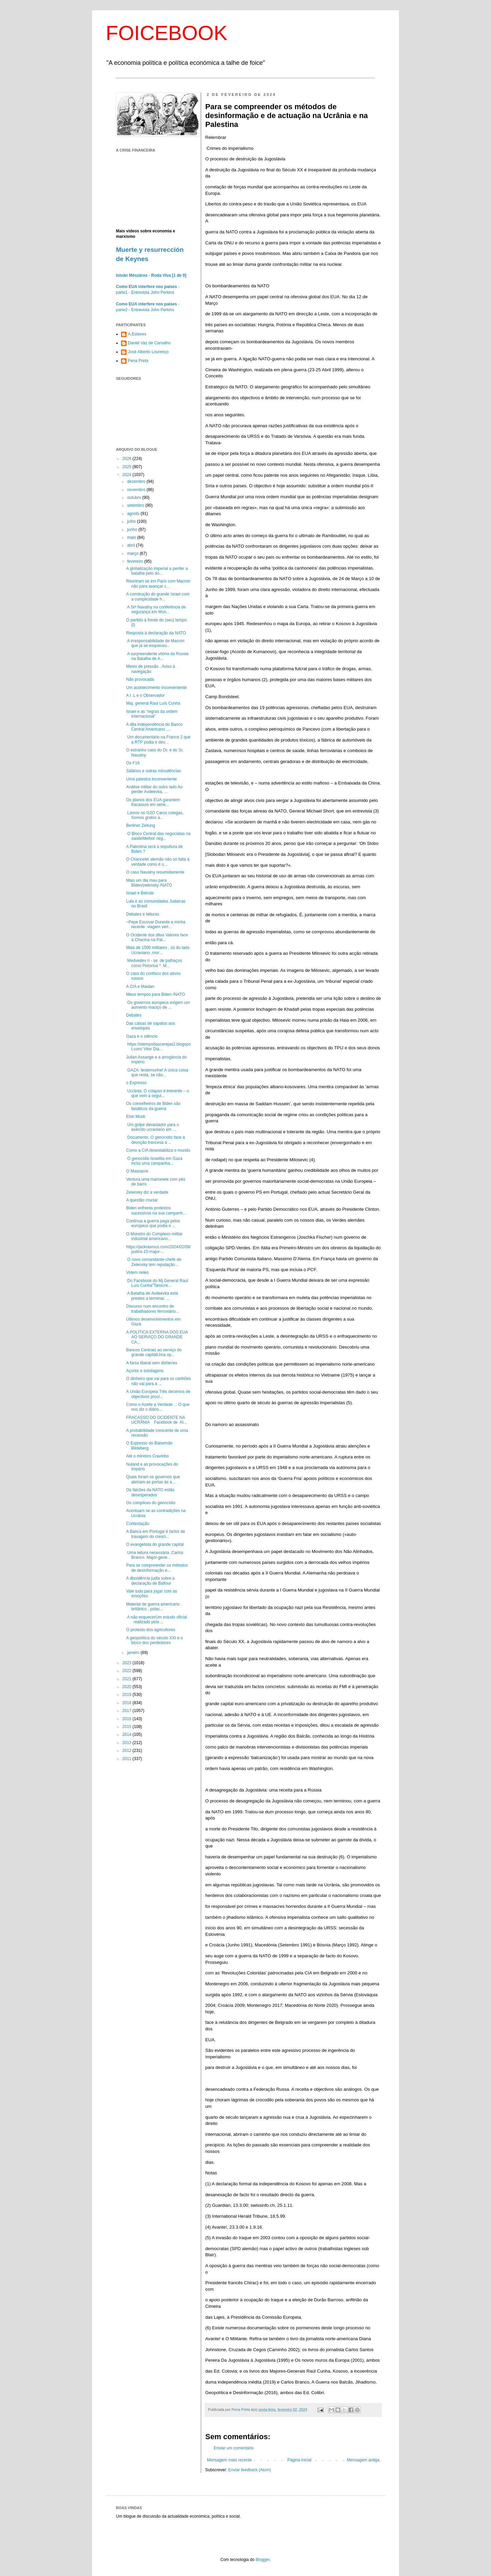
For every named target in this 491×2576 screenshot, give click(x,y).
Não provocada (140, 679)
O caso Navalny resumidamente (155, 872)
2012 (127, 1750)
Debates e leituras (142, 914)
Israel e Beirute (140, 893)
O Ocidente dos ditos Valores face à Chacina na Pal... (157, 937)
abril (131, 545)
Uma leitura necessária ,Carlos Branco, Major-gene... (154, 1555)
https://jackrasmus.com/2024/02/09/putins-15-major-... (158, 1249)
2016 (127, 1718)
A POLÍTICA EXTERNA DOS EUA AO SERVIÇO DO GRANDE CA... (157, 1337)
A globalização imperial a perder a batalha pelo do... (157, 571)
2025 (127, 466)
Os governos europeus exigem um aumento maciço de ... (158, 1005)
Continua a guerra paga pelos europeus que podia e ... (153, 1223)
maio (132, 537)
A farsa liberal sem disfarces (151, 1363)
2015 (127, 1726)
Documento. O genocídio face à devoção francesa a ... (155, 1140)
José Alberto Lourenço (148, 351)
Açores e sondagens (144, 1370)
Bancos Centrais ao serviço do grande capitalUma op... (154, 1352)
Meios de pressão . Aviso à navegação (150, 669)
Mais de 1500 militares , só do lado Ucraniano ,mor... (157, 950)
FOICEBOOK (166, 32)
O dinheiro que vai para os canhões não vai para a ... (158, 1381)
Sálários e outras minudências (153, 770)
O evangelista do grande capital (155, 1544)
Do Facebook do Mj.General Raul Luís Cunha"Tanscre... (157, 1283)
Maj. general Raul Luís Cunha (153, 703)
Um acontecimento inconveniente (156, 687)
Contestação (137, 1523)
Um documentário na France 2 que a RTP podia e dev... (158, 739)
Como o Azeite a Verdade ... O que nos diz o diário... (157, 1407)
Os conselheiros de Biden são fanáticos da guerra (153, 1106)
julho (132, 521)
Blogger (263, 2559)
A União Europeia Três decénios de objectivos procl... (158, 1394)
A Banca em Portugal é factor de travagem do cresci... (155, 1534)
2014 (127, 1734)
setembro (136, 505)
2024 (127, 474)
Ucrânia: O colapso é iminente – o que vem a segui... (157, 1093)
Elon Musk (135, 1116)
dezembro (137, 481)
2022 (127, 1670)
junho (132, 529)
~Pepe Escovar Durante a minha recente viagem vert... (155, 924)
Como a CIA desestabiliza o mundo (158, 1150)
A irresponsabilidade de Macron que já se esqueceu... (155, 643)
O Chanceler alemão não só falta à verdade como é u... (157, 861)
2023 (127, 1662)
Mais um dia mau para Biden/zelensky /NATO (149, 883)
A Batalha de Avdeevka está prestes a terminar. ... (152, 1295)
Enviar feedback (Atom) (249, 2469)
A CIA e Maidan (140, 986)
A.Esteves (137, 334)
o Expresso (136, 1082)
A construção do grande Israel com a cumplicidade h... (157, 596)
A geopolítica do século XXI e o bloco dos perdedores (154, 1640)
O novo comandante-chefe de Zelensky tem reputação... (153, 1262)
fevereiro (135, 561)
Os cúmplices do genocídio (150, 1502)
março (133, 553)
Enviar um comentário (234, 2448)
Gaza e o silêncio (142, 1036)
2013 (127, 1742)
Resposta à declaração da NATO (156, 633)
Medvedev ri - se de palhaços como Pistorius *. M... (154, 963)
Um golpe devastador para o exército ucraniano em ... (152, 1127)
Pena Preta (138, 360)
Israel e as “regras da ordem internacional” (152, 714)
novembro (137, 489)
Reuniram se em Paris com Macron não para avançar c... (158, 583)
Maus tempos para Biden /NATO (155, 994)
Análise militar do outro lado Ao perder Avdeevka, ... (154, 789)
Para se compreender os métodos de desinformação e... (157, 1567)
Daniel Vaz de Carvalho (149, 343)
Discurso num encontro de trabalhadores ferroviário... (152, 1308)
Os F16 (132, 763)
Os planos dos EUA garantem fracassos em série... (153, 802)
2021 (127, 1678)
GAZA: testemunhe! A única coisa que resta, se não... (157, 1072)
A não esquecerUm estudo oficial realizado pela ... (156, 1619)
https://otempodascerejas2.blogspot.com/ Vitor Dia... (158, 1046)
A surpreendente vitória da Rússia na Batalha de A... (157, 656)
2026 (127, 458)
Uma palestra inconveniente (151, 779)
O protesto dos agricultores (150, 1629)
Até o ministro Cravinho (147, 1456)
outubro (134, 497)
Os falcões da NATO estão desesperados (150, 1492)
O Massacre (137, 1171)
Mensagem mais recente (229, 2460)
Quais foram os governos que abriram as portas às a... (153, 1479)
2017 (127, 1710)
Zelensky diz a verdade (147, 1192)
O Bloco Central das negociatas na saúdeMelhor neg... (158, 836)
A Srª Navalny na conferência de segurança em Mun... (156, 609)
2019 (127, 1694)
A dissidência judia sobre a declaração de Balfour (150, 1580)
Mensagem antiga (363, 2460)
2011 (127, 1758)
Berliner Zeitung (140, 825)
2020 (127, 1686)
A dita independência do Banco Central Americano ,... (154, 727)
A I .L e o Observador (145, 695)
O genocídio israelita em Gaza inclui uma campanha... (154, 1161)
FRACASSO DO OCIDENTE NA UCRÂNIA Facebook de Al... (156, 1420)
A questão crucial (141, 1200)
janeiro (133, 1652)
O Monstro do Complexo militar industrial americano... (154, 1236)
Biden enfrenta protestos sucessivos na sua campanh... (156, 1210)
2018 (127, 1702)
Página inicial (299, 2460)
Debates (134, 1015)
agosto (133, 513)
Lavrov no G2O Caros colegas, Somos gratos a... (154, 815)
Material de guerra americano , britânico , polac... (154, 1606)
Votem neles (137, 1272)
